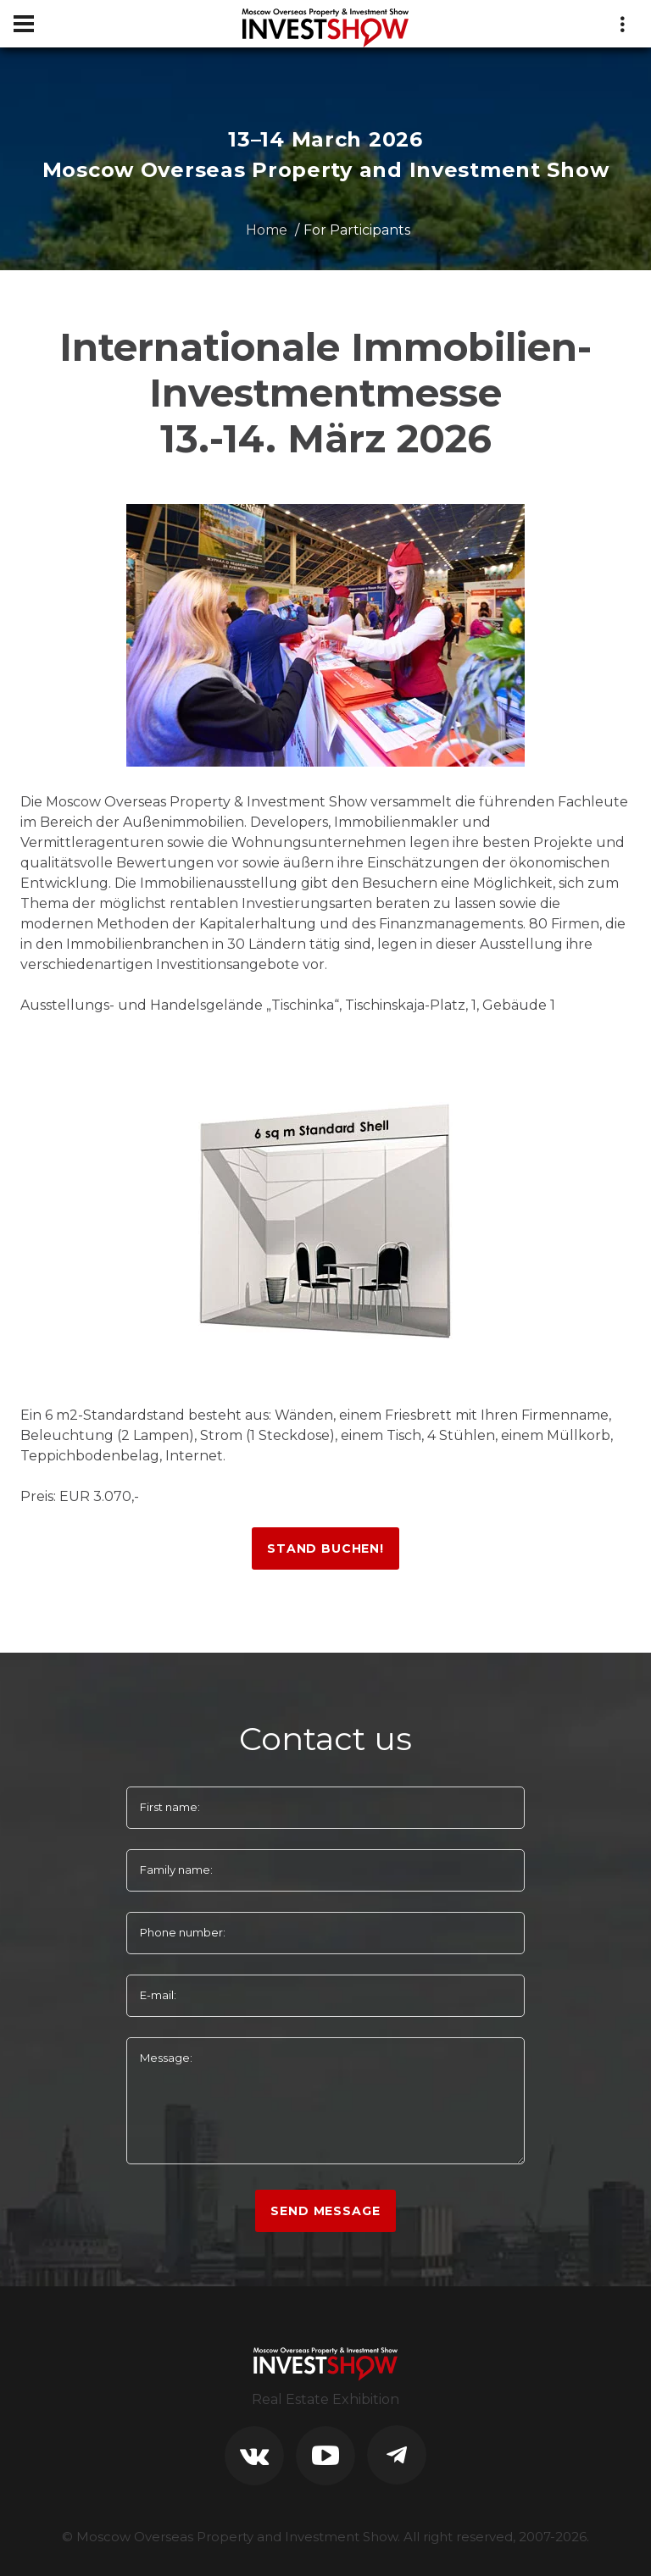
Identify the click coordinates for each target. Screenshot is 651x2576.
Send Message (325, 2211)
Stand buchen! (325, 1548)
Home (266, 230)
